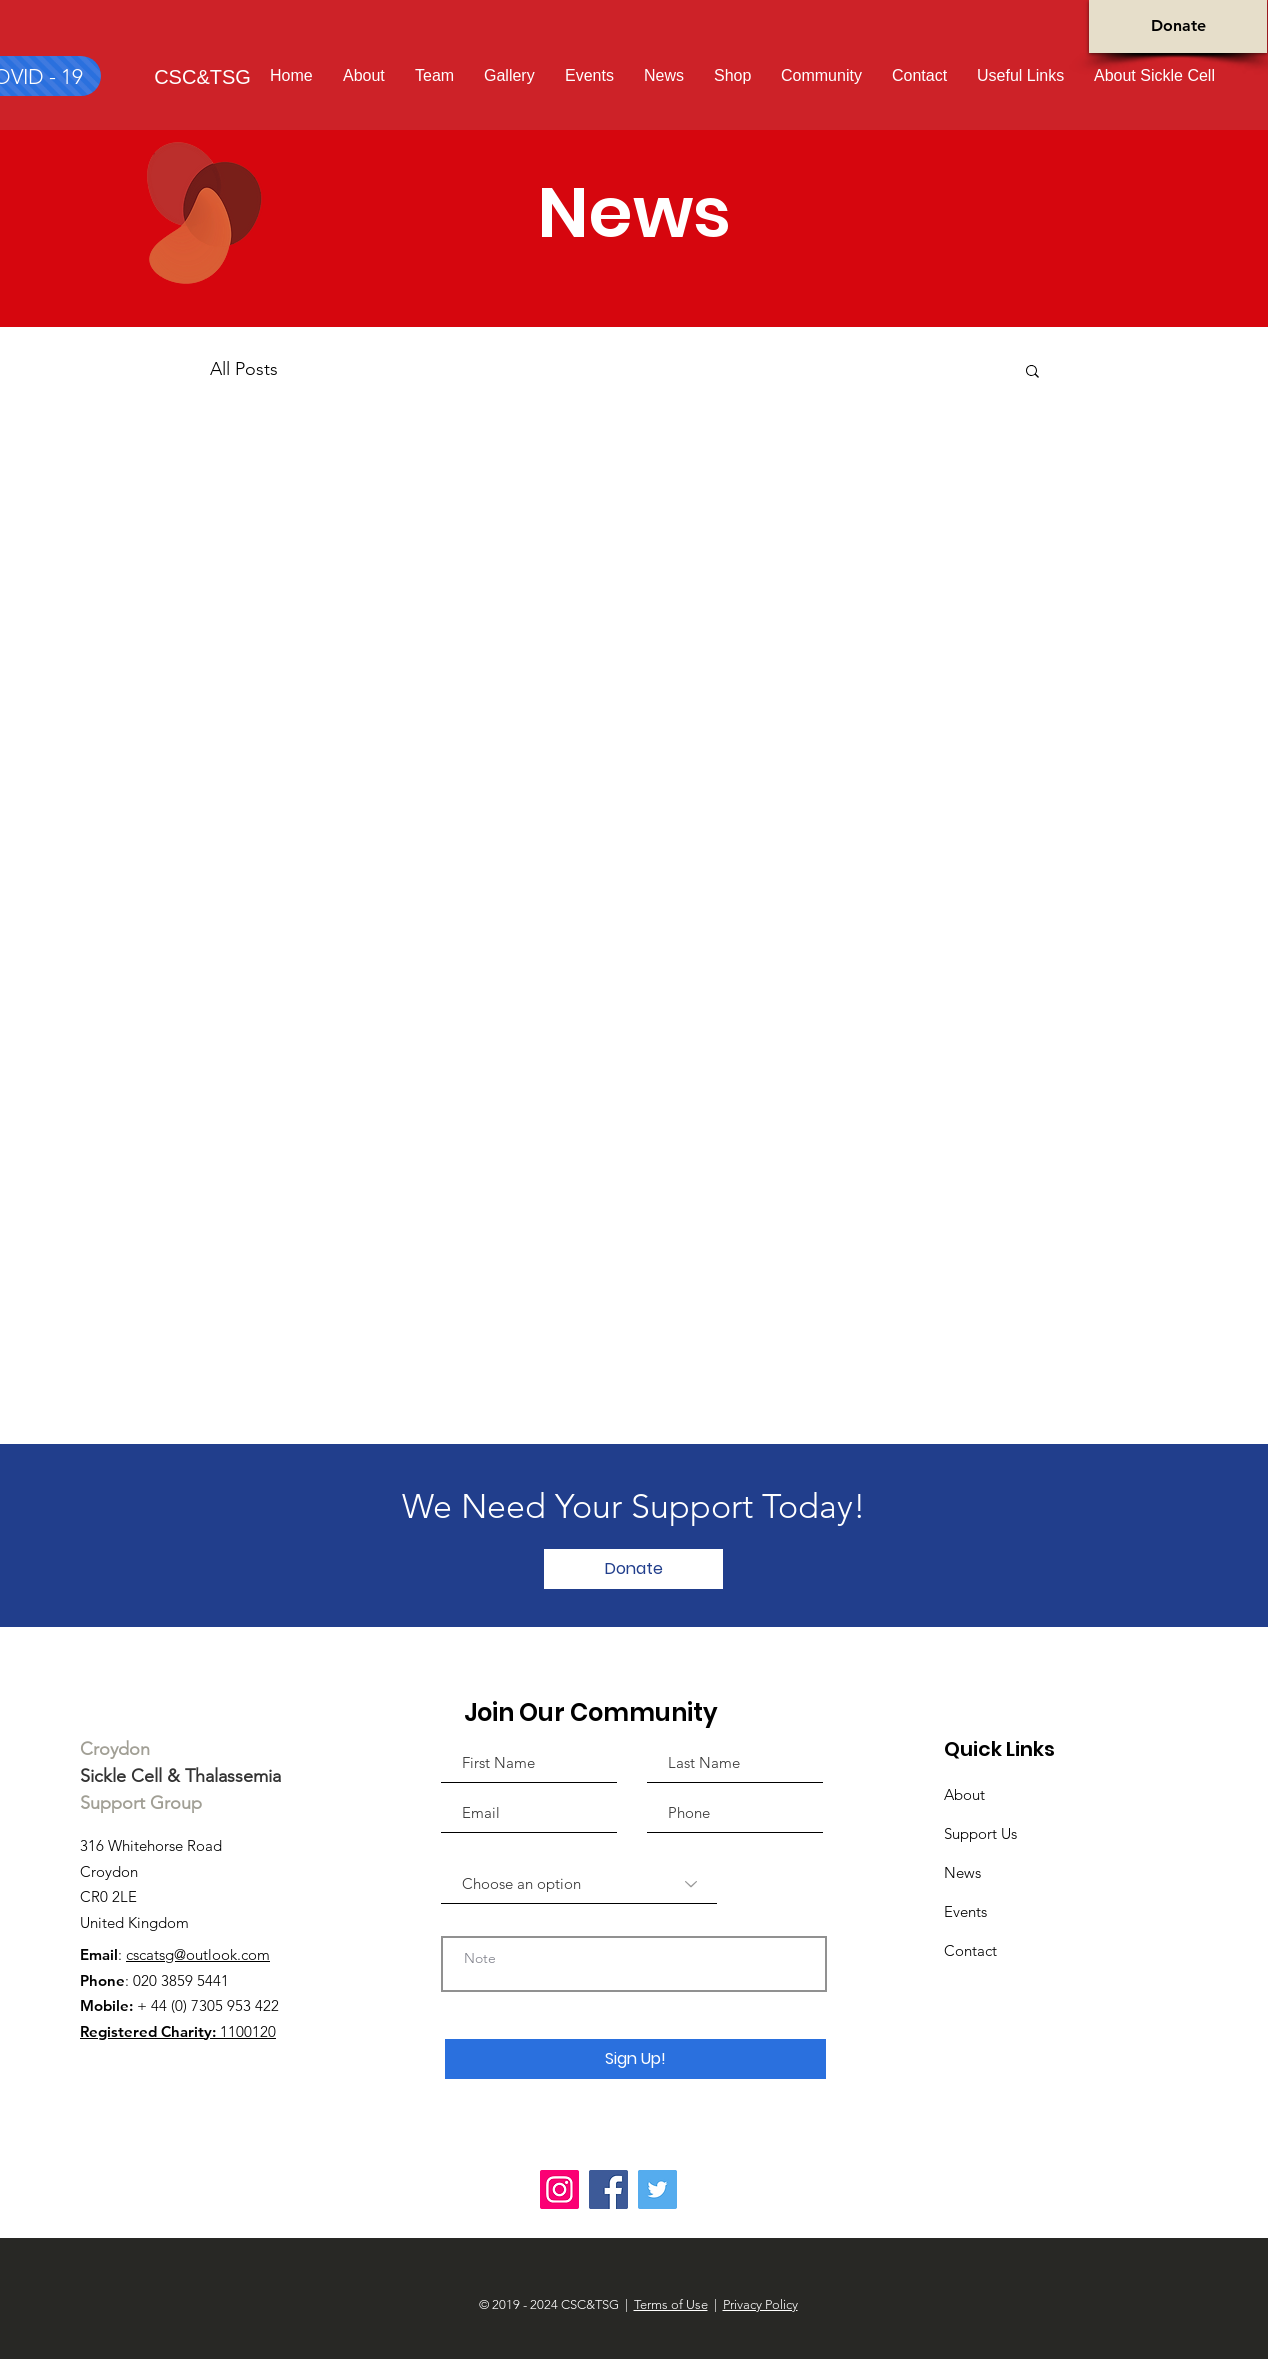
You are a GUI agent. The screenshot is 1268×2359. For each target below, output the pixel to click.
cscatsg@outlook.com (198, 1954)
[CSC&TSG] (202, 76)
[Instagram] (559, 2189)
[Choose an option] (579, 1884)
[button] (1154, 75)
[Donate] (1178, 26)
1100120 (178, 2031)
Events (965, 1911)
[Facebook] (608, 2189)
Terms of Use (671, 2304)
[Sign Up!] (635, 2059)
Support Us (980, 1833)
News (962, 1872)
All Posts (244, 369)
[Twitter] (657, 2189)
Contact (970, 1950)
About (964, 1794)
